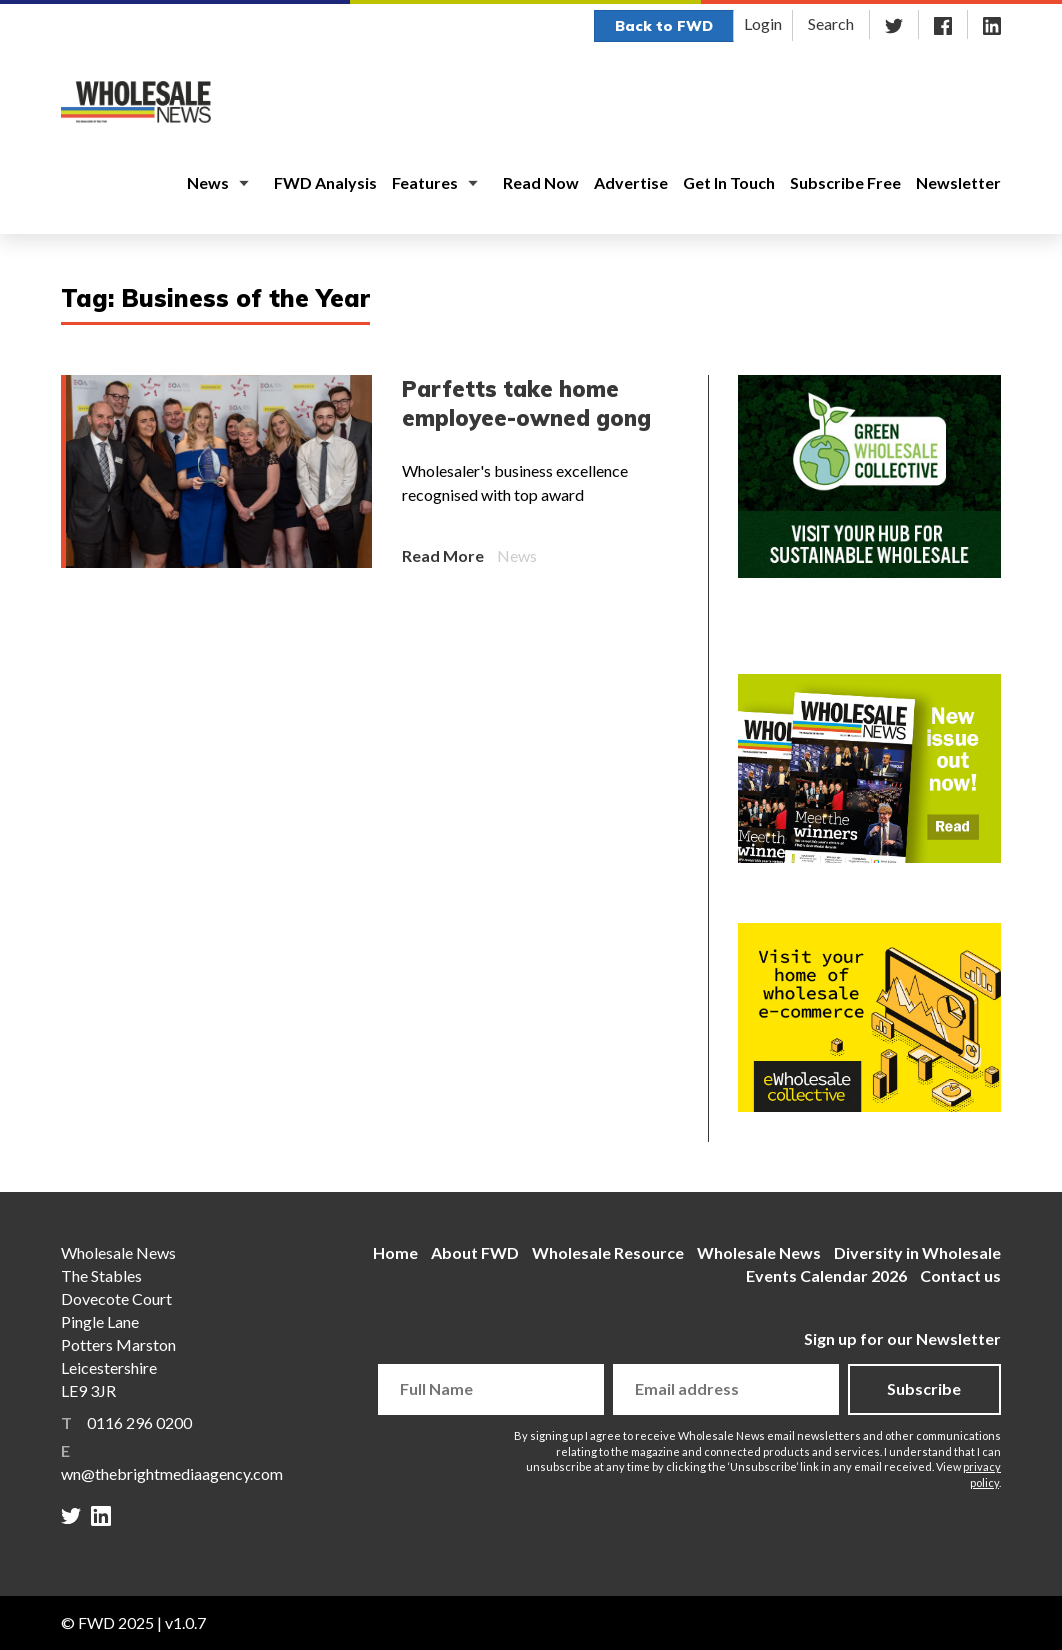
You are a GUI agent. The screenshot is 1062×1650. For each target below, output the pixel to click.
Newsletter (958, 182)
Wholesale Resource (608, 1252)
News (208, 183)
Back (664, 26)
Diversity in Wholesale (917, 1252)
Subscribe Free (845, 182)
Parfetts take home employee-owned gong (526, 403)
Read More (443, 555)
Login (763, 23)
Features (425, 183)
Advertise (631, 182)
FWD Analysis (325, 182)
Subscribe (924, 1388)
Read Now (541, 182)
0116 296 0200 (139, 1422)
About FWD (475, 1252)
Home (395, 1252)
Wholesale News (759, 1252)
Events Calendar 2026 (826, 1275)
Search (831, 23)
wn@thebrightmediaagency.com (172, 1473)
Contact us (960, 1275)
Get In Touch (729, 182)
